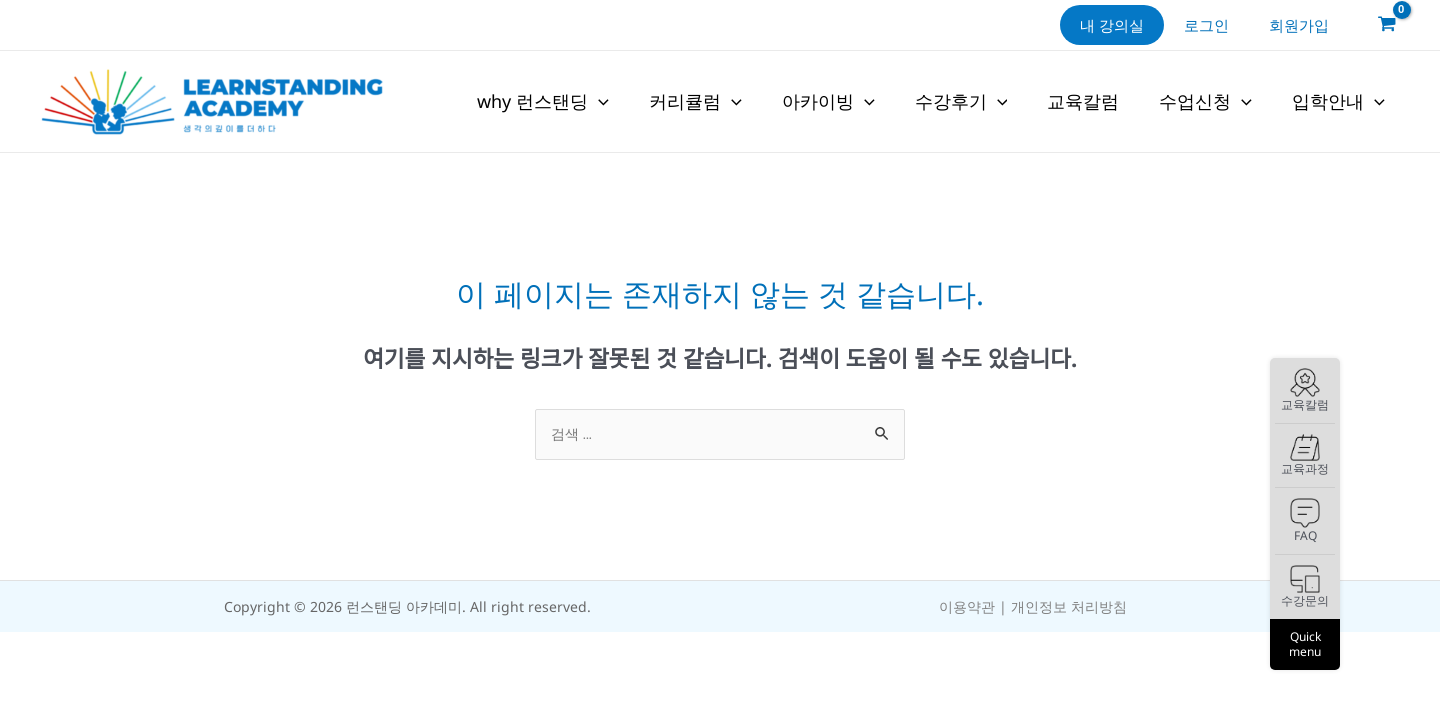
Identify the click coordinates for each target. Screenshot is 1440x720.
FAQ (1305, 521)
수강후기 (961, 102)
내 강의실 (1137, 25)
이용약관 (967, 607)
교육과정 (1305, 455)
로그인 (1221, 25)
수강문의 (1305, 587)
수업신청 (1205, 102)
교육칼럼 (1305, 391)
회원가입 (1304, 25)
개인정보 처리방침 (1069, 607)
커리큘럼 (695, 102)
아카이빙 (828, 102)
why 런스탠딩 (543, 102)
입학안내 (1338, 102)
